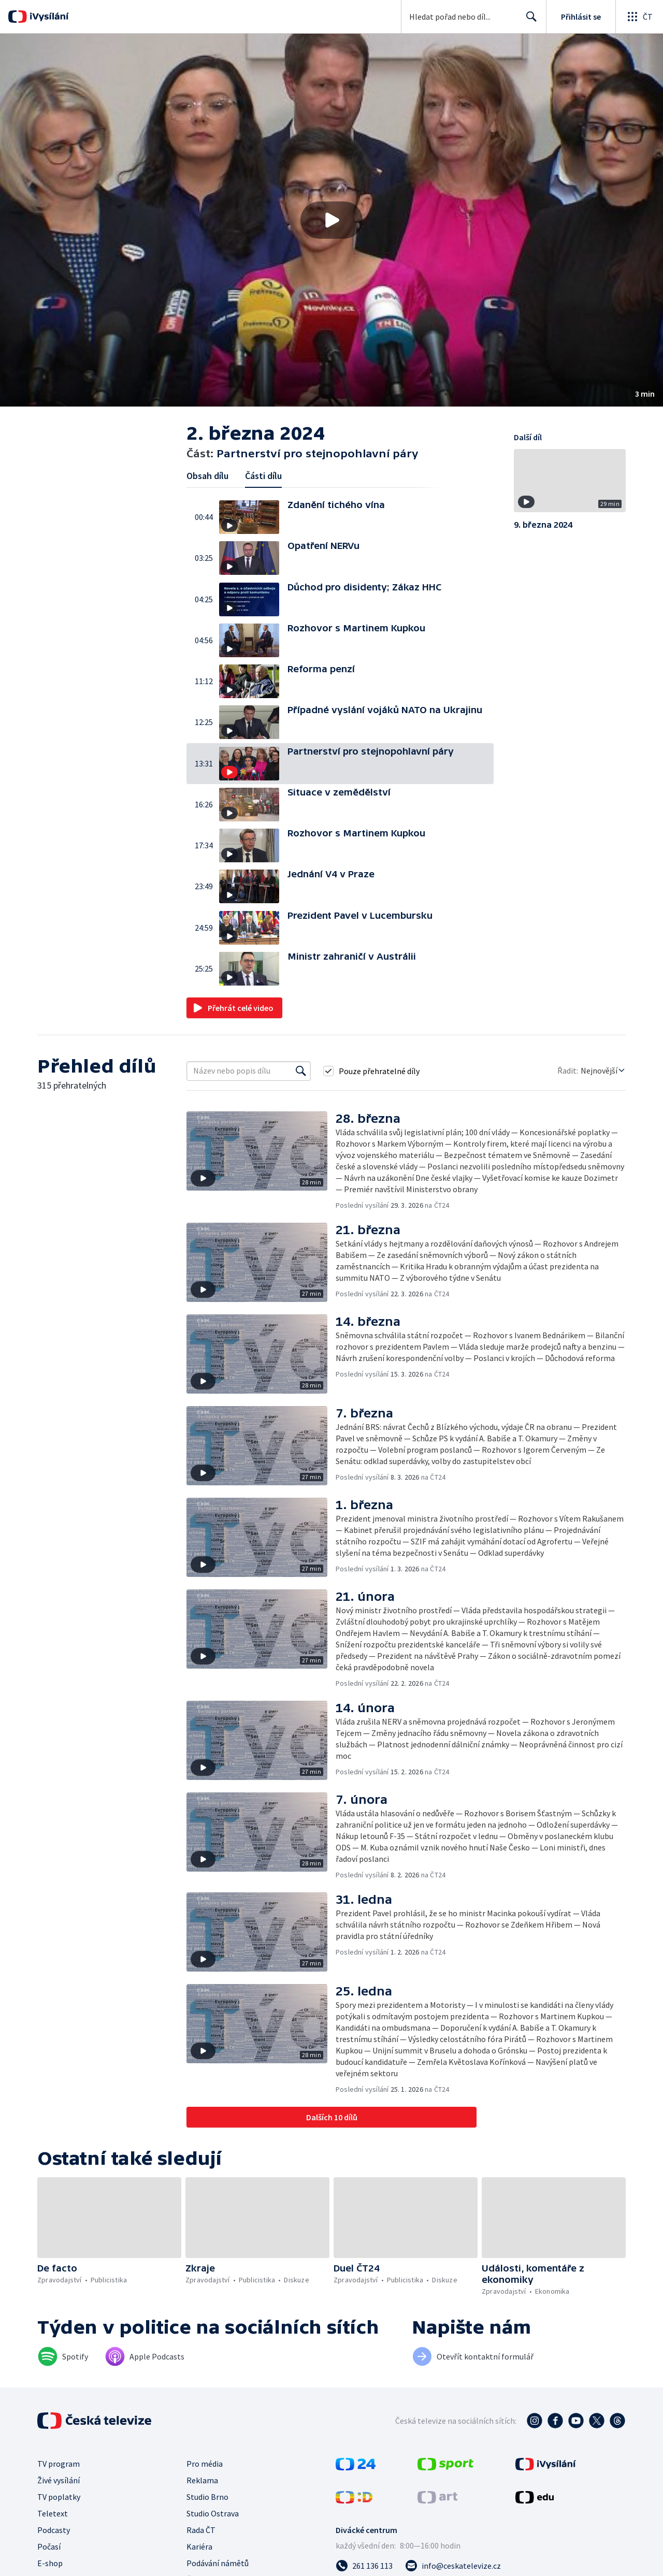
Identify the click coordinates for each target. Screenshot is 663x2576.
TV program (58, 2463)
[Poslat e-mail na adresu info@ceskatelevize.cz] (453, 2565)
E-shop (50, 2563)
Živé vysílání (58, 2480)
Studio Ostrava (212, 2513)
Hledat (528, 20)
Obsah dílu (207, 476)
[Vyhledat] (301, 1071)
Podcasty (53, 2530)
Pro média (204, 2463)
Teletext (52, 2513)
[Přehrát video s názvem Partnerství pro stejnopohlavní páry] (331, 220)
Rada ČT (200, 2530)
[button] (331, 220)
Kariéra (199, 2546)
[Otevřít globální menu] (639, 16)
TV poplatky (58, 2497)
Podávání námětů (217, 2563)
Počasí (49, 2546)
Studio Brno (207, 2497)
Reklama (202, 2480)
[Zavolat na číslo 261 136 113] (364, 2565)
